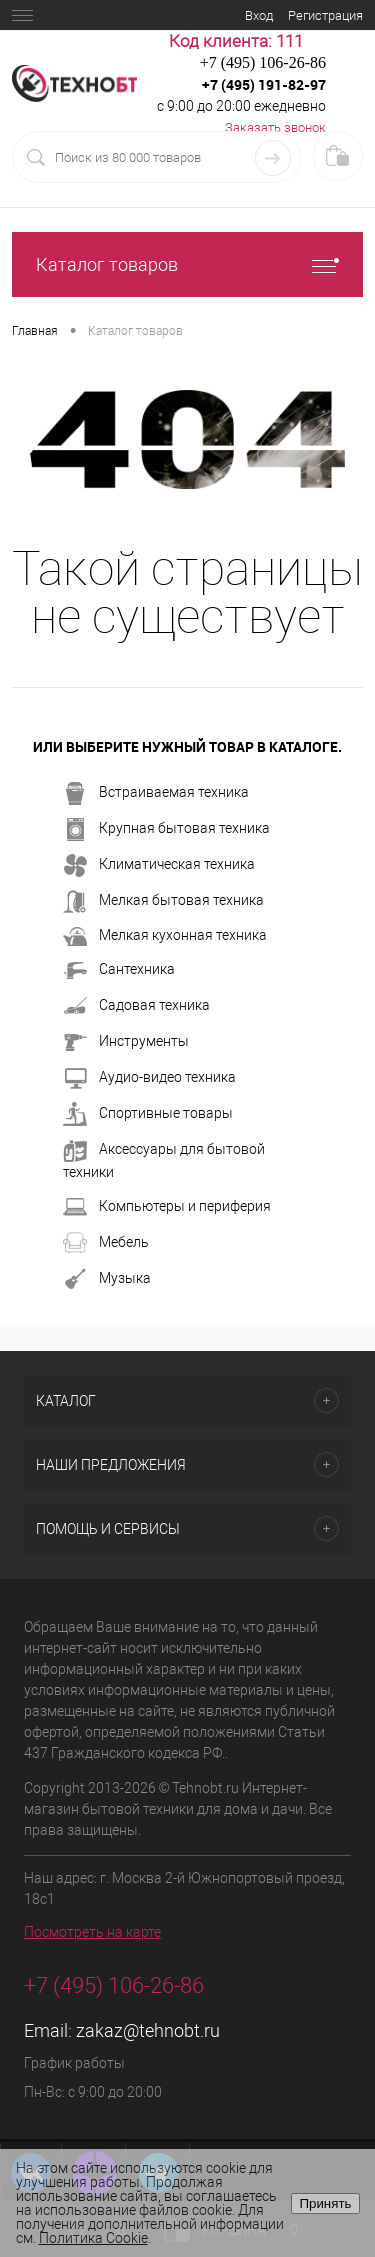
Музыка (107, 1279)
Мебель (106, 1243)
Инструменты (126, 1042)
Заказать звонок (275, 127)
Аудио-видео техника (149, 1078)
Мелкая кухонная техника (165, 936)
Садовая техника (136, 1006)
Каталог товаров (187, 264)
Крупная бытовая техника (166, 829)
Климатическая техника (159, 865)
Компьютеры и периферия (167, 1207)
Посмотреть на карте (92, 1932)
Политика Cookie (93, 2238)
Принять (325, 2203)
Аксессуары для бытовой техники (164, 1159)
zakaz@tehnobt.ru (148, 2030)
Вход (259, 15)
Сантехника (119, 970)
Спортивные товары (148, 1114)
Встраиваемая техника (156, 793)
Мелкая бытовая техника (163, 901)
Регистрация (325, 15)
